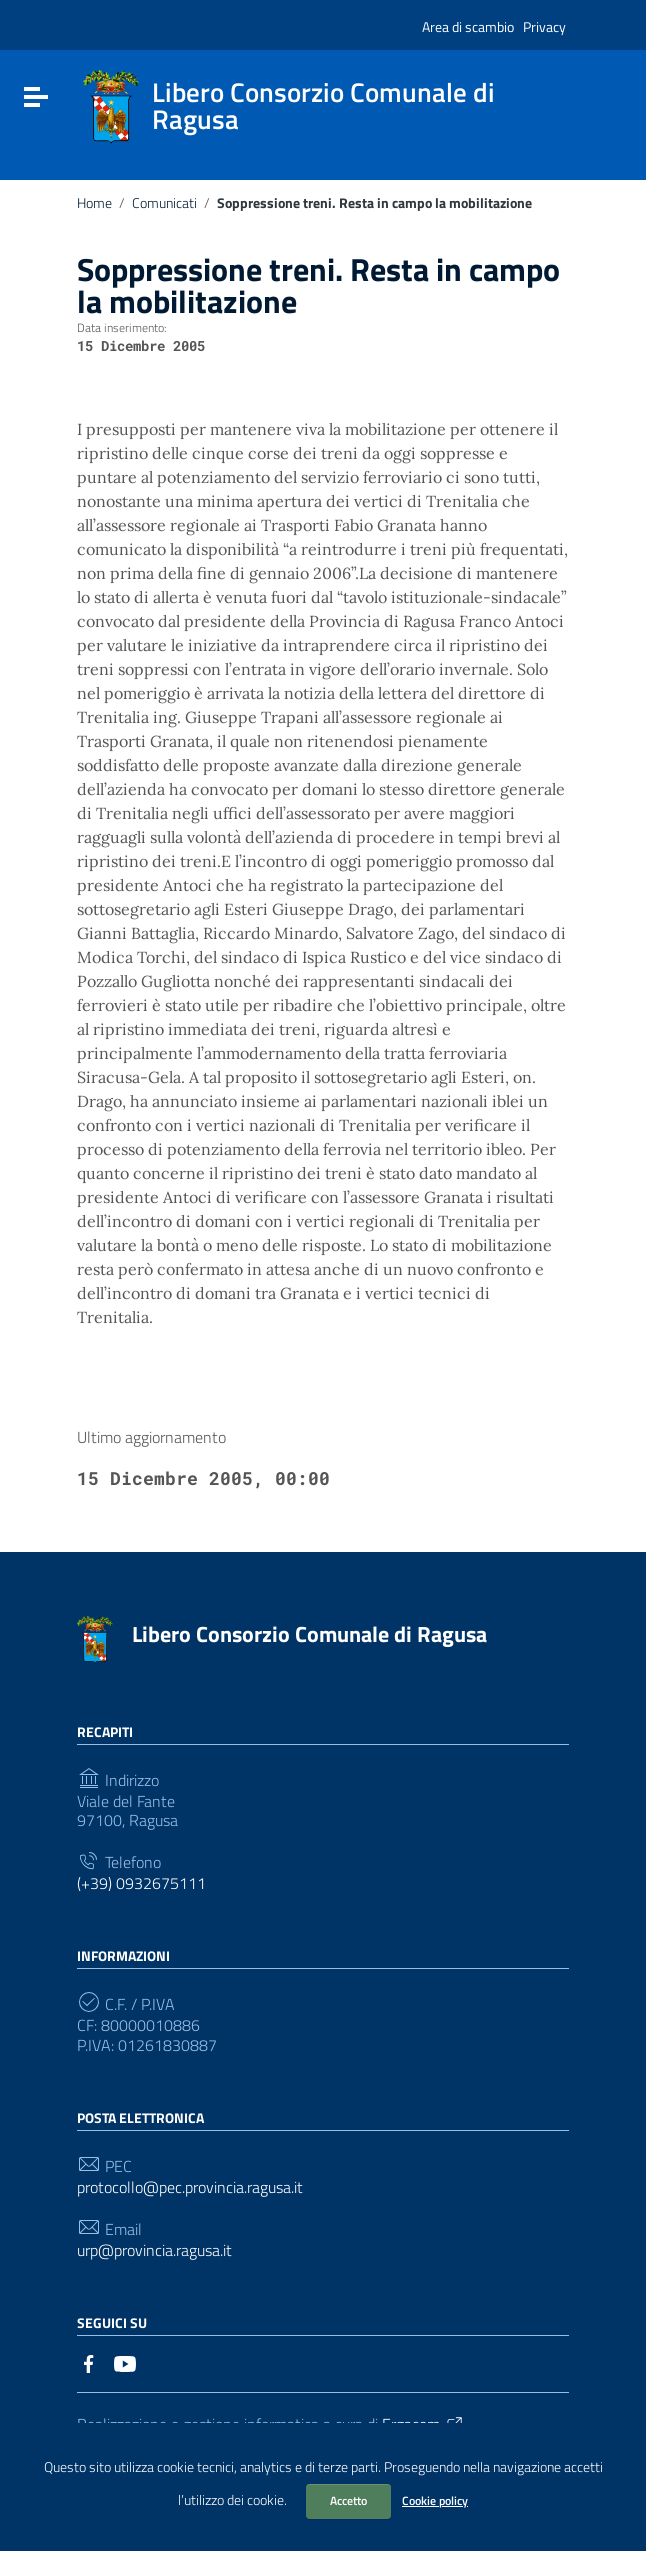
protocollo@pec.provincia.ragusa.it (190, 2187)
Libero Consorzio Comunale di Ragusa (309, 1634)
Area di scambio (468, 26)
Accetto (348, 2500)
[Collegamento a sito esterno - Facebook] (89, 2362)
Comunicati (164, 203)
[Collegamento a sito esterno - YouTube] (125, 2362)
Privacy (544, 26)
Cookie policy (435, 2500)
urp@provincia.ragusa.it (154, 2250)
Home (94, 203)
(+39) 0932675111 (141, 1883)
